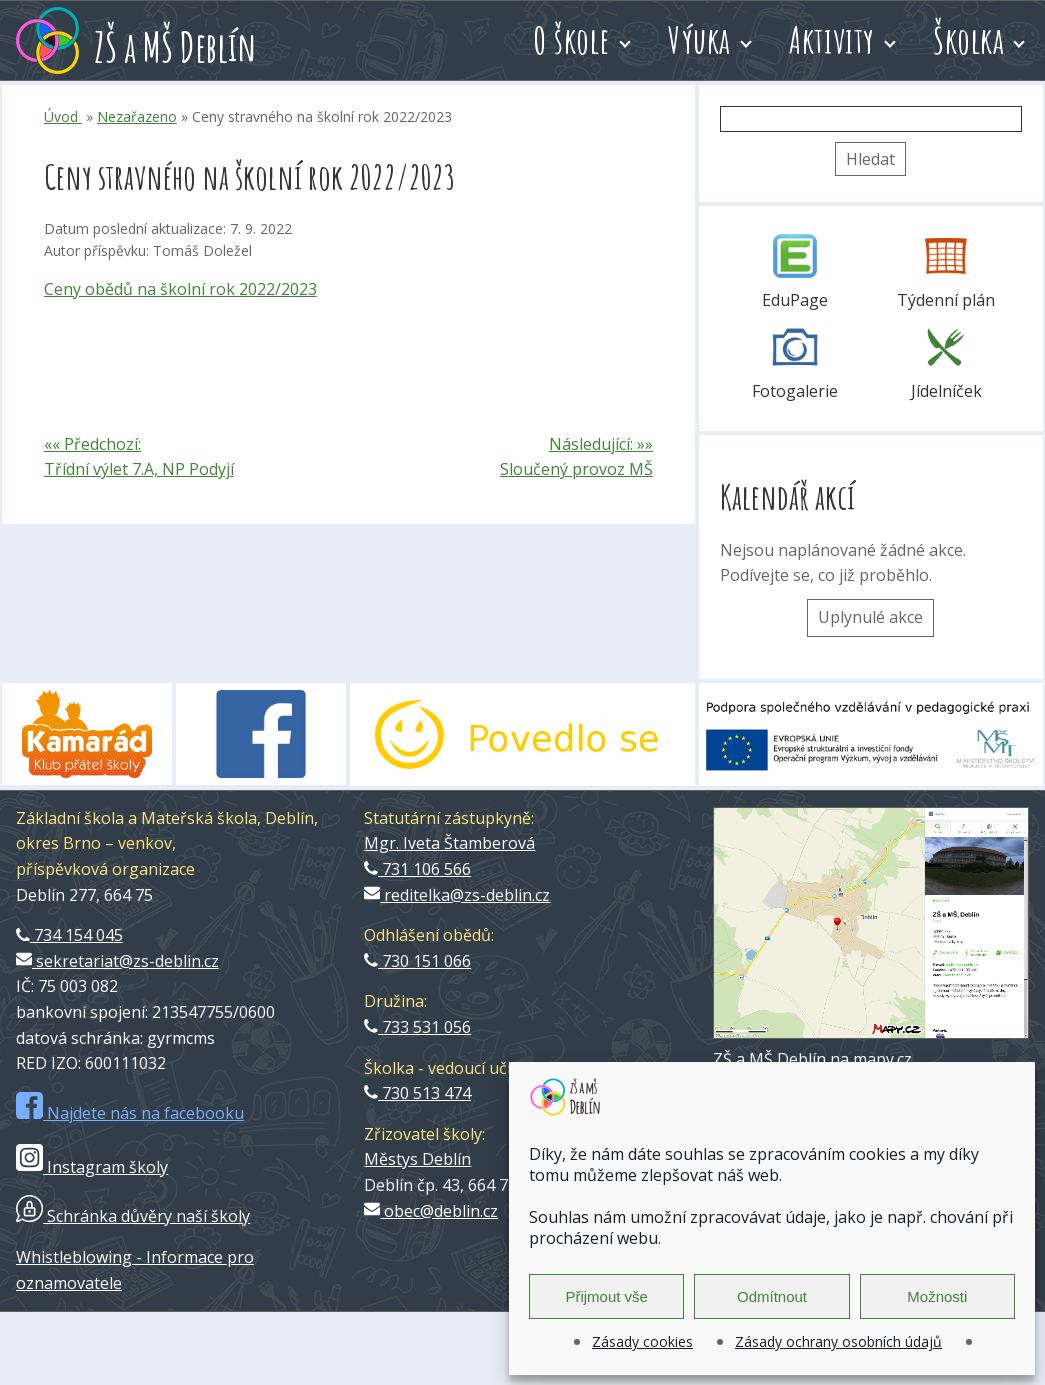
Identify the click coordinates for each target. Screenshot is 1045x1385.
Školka (968, 40)
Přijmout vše (606, 1296)
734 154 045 (69, 935)
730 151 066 (417, 961)
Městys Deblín (417, 1159)
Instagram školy (92, 1167)
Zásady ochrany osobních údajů (838, 1341)
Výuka (699, 40)
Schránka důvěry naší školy (133, 1216)
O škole (571, 40)
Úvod (63, 116)
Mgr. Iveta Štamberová (449, 843)
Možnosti (937, 1296)
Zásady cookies (642, 1341)
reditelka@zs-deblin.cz (457, 895)
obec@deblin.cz (431, 1211)
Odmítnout (772, 1296)
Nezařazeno (137, 116)
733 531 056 (417, 1027)
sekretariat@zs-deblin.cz (117, 961)
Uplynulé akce (870, 617)
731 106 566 (417, 869)
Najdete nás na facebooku (130, 1113)
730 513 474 (417, 1093)
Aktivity (832, 40)
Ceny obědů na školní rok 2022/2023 (180, 289)
